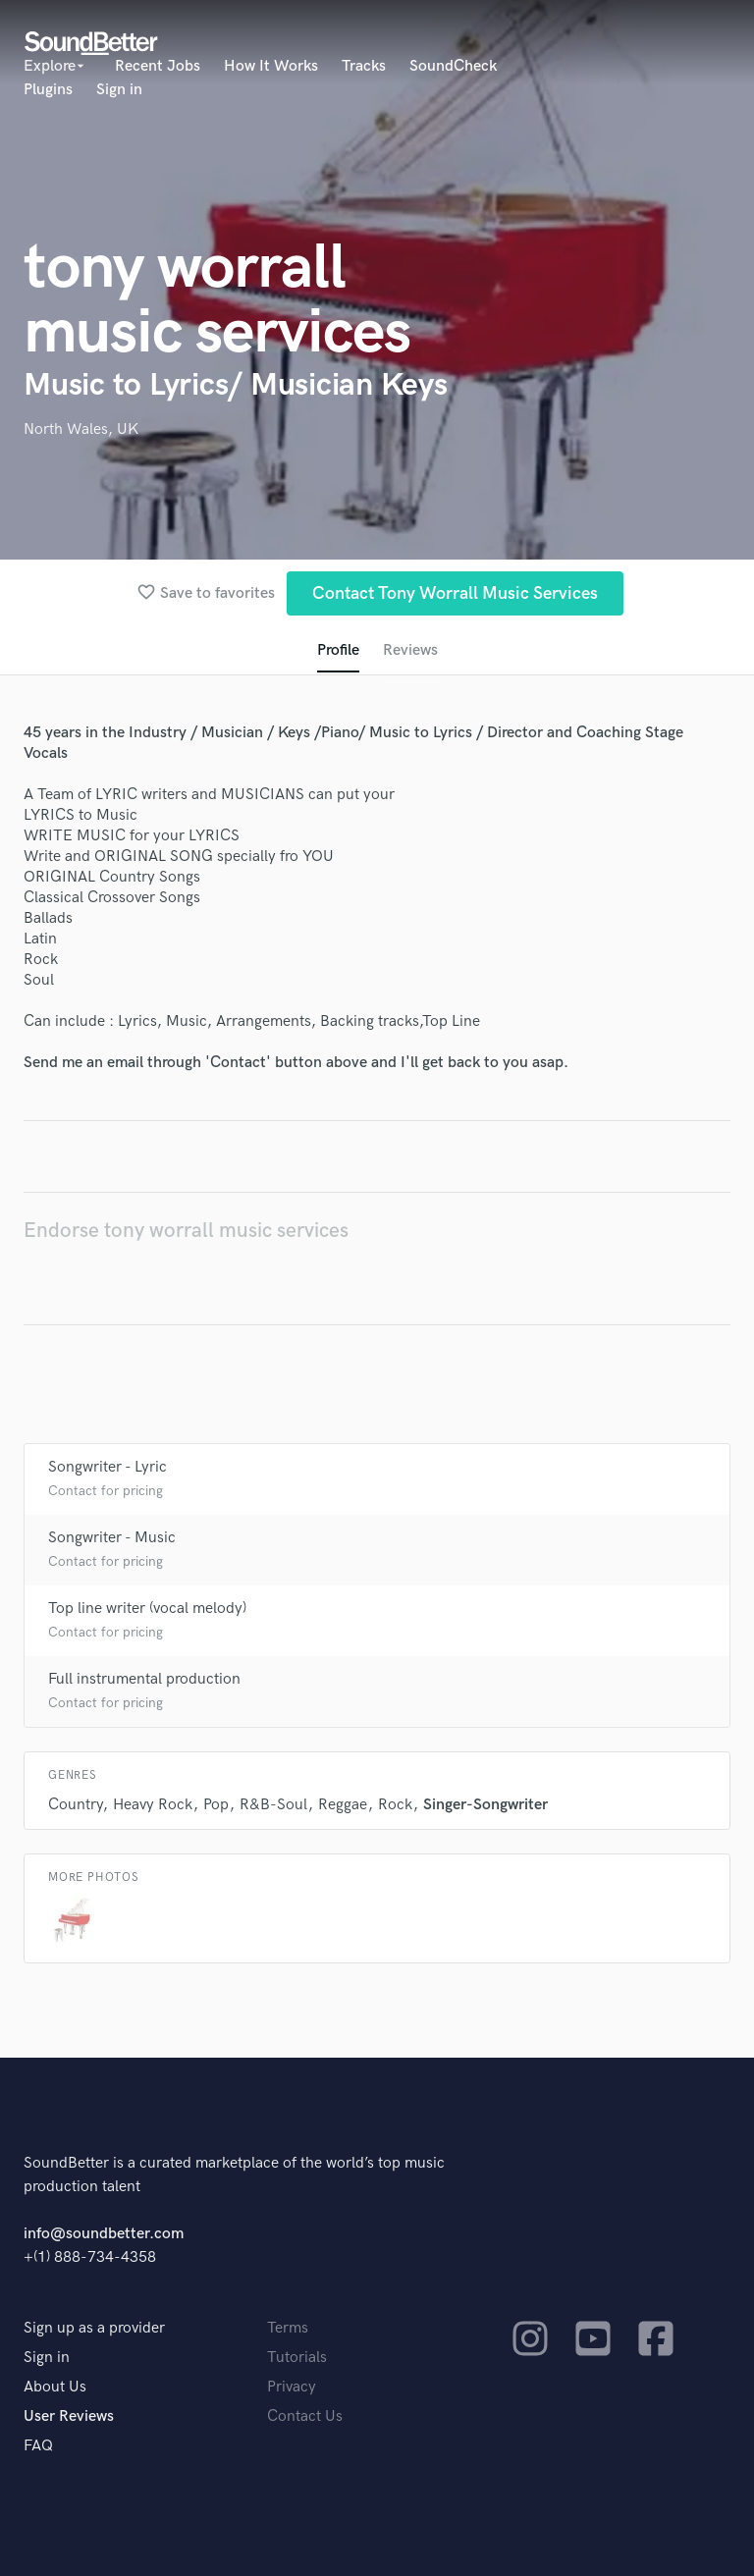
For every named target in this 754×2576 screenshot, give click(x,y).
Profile (338, 650)
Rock (395, 1805)
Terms (287, 2328)
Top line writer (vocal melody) (147, 1608)
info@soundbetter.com (104, 2234)
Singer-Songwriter (485, 1805)
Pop (216, 1805)
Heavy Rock (152, 1805)
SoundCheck (453, 66)
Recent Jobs (157, 66)
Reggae (342, 1805)
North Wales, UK (81, 429)
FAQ (38, 2446)
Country (75, 1805)
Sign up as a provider (94, 2328)
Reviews (410, 650)
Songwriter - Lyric (107, 1467)
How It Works (271, 66)
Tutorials (297, 2357)
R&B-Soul (273, 1805)
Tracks (364, 66)
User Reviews (69, 2416)
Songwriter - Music (112, 1538)
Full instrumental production (144, 1679)
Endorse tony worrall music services (186, 1230)
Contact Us (305, 2416)
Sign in (119, 89)
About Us (55, 2387)
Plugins (48, 89)
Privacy (291, 2387)
